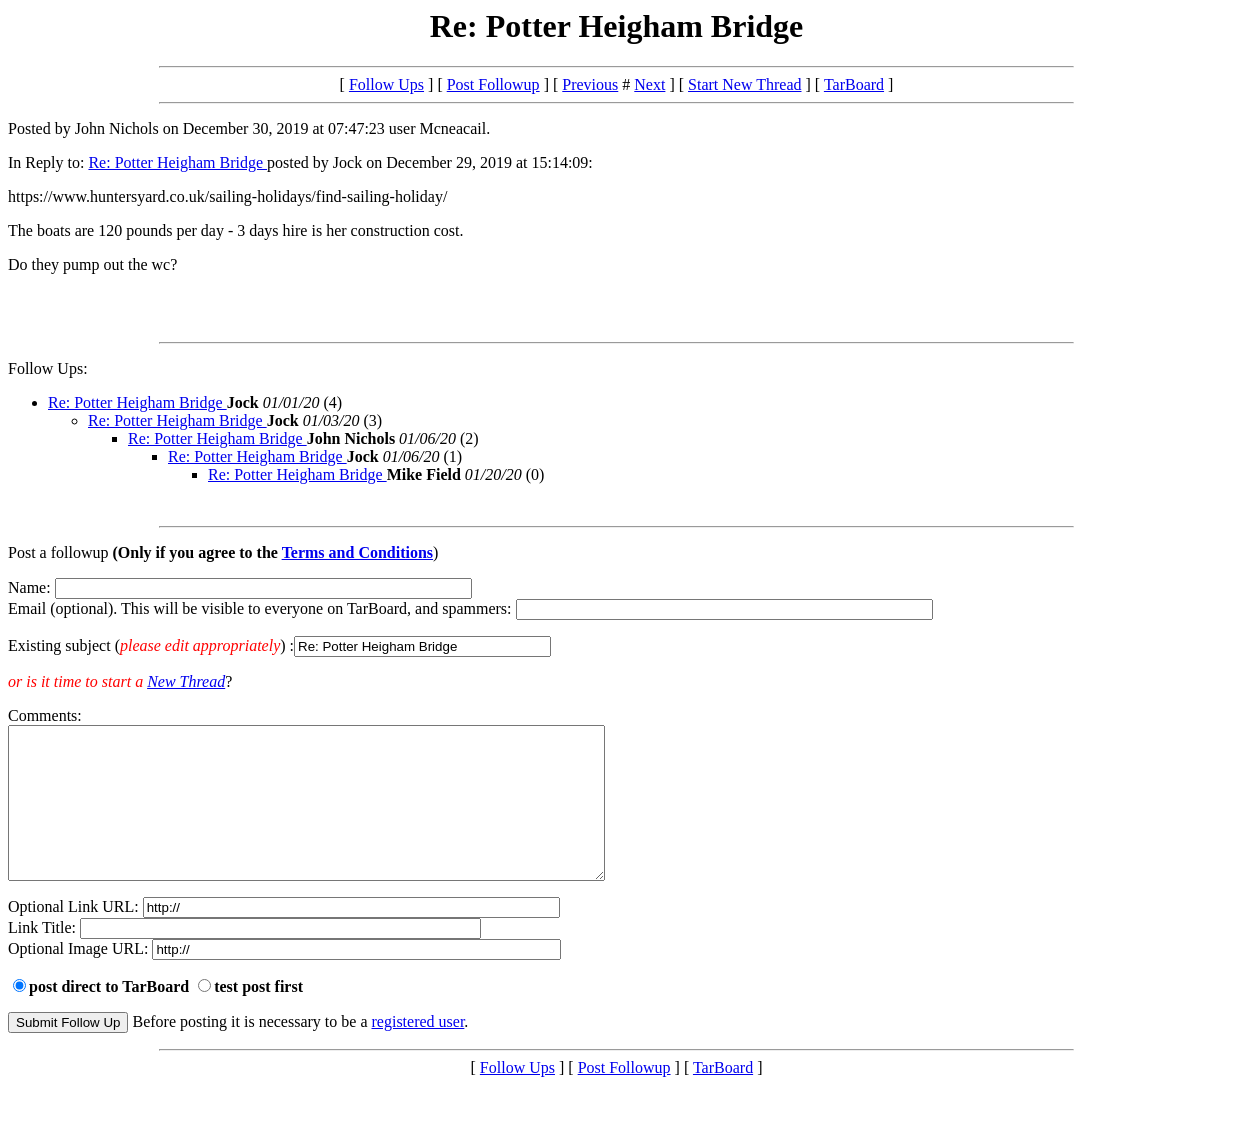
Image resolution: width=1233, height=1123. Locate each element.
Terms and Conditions (357, 552)
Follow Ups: (48, 368)
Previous (590, 84)
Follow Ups (386, 84)
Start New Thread (744, 84)
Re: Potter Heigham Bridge (177, 162)
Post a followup (58, 552)
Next (649, 84)
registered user (418, 1051)
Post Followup (493, 84)
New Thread (186, 681)
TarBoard (854, 84)
